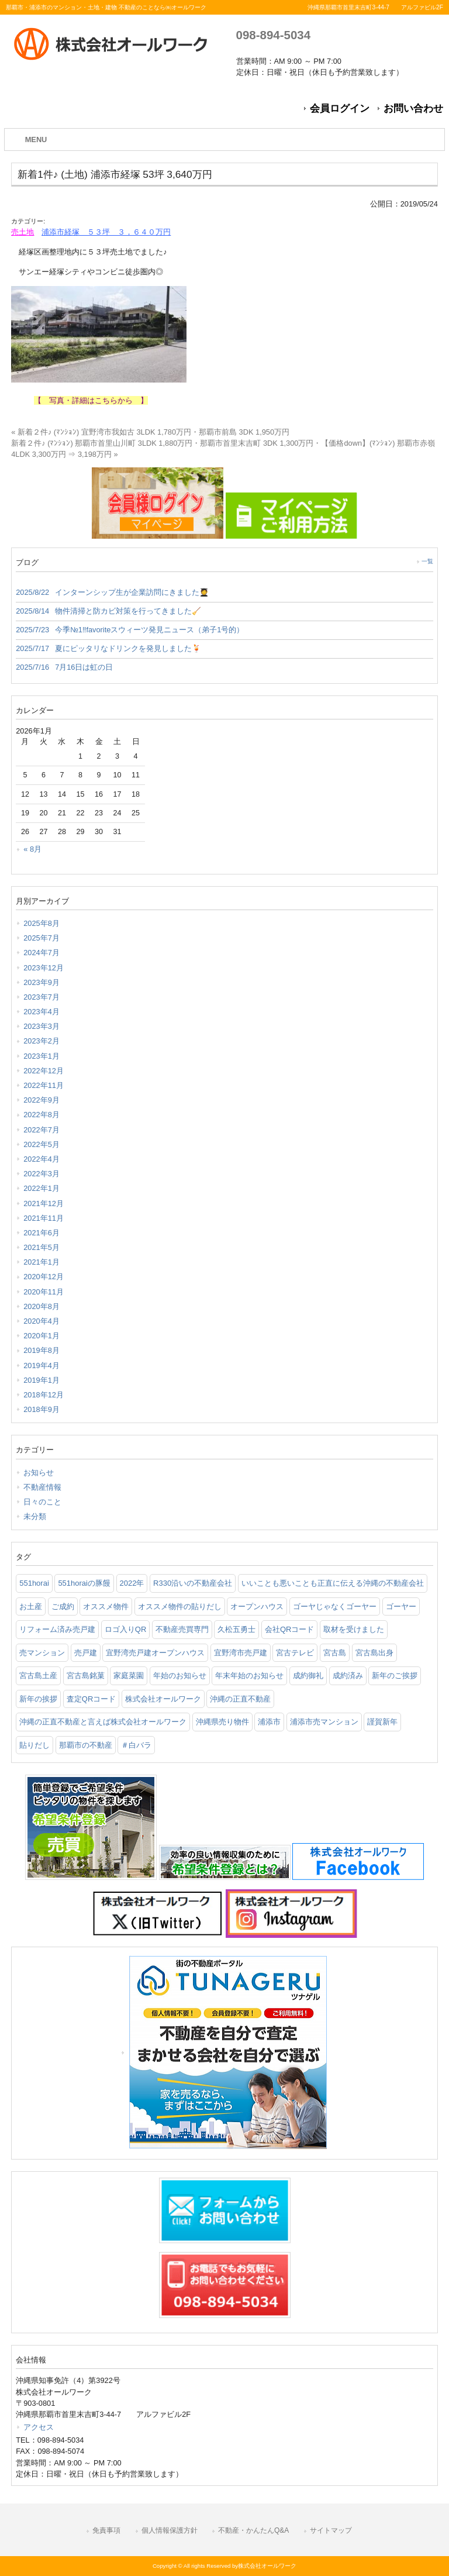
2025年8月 (41, 923)
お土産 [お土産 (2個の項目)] (30, 1606)
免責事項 (106, 2530)
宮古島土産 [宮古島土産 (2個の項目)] (38, 1675)
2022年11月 (43, 1085)
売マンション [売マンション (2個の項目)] (42, 1652)
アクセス (38, 2427)
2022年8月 (41, 1114)
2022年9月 (41, 1100)
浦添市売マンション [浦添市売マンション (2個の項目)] (324, 1721)
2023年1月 (41, 1056)
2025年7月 (41, 938)
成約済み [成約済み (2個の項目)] (348, 1675)
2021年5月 (41, 1247)
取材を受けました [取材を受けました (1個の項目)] (353, 1629)
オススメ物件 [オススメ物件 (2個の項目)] (106, 1606)
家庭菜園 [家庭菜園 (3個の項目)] (128, 1675)
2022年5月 (41, 1144)
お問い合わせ (413, 108)
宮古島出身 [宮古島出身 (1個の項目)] (374, 1652)
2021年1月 (41, 1262)
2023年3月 (41, 1026)
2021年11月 (43, 1218)
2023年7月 (41, 997)
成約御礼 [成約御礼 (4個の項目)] (308, 1675)
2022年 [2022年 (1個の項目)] (132, 1583)
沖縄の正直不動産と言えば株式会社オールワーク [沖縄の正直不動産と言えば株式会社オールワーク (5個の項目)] (102, 1721)
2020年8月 (41, 1306)
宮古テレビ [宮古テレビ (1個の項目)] (295, 1652)
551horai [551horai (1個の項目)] (34, 1583)
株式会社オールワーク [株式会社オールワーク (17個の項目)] (163, 1699)
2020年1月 (41, 1335)
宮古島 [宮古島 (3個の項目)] (334, 1652)
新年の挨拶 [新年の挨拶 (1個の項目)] (38, 1699)
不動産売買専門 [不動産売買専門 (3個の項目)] (182, 1629)
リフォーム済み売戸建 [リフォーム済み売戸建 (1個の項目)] (57, 1629)
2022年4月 (41, 1159)
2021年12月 (43, 1203)
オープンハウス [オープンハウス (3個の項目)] (257, 1606)
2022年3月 (41, 1173)
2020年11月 (43, 1291)
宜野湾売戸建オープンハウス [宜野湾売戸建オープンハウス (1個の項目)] (155, 1652)
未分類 (34, 1516)
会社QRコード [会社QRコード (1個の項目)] (290, 1629)
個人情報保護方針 (169, 2530)
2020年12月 (43, 1276)
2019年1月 (41, 1380)
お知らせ (38, 1472)
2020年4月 (41, 1321)
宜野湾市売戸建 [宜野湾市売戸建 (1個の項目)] (240, 1652)
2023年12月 (43, 967)
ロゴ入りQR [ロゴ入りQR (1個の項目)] (126, 1629)
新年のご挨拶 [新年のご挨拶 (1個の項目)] (394, 1675)
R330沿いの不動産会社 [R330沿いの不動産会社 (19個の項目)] (192, 1583)
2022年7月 (41, 1129)
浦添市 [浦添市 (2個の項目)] (269, 1721)
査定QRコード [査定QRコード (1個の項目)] (91, 1699)
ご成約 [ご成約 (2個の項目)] (62, 1606)
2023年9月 (41, 982)
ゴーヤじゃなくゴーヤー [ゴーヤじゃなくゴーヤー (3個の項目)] (335, 1606)
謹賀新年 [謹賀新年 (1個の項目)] (382, 1721)
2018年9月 (41, 1409)
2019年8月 (41, 1350)
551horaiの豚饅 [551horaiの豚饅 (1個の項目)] (84, 1583)
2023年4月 (41, 1011)
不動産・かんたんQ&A (253, 2530)
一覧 (427, 561)
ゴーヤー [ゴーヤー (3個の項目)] (401, 1606)
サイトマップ (331, 2530)
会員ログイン (339, 108)
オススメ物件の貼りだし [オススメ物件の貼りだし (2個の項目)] (180, 1606)
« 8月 (32, 849)
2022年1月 (41, 1188)
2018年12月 (43, 1394)
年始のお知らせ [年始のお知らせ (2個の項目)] (179, 1675)
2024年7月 (41, 952)
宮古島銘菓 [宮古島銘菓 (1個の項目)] (86, 1675)
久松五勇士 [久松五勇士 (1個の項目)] (236, 1629)
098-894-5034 (273, 35)
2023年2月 (41, 1040)
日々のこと (42, 1501)
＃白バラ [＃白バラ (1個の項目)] (136, 1745)
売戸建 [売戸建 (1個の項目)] (85, 1652)
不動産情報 (42, 1487)
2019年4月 (41, 1365)
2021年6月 (41, 1232)
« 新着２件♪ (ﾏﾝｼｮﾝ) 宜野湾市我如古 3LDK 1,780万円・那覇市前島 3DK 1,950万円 (150, 432)
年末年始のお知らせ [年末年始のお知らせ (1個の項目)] (249, 1675)
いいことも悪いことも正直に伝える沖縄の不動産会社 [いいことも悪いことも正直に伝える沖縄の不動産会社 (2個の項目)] (332, 1583)
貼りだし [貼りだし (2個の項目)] (34, 1745)
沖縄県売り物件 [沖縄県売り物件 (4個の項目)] (222, 1721)
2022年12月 (43, 1070)
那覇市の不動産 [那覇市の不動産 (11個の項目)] (85, 1745)
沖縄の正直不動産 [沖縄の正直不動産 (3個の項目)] (240, 1699)
